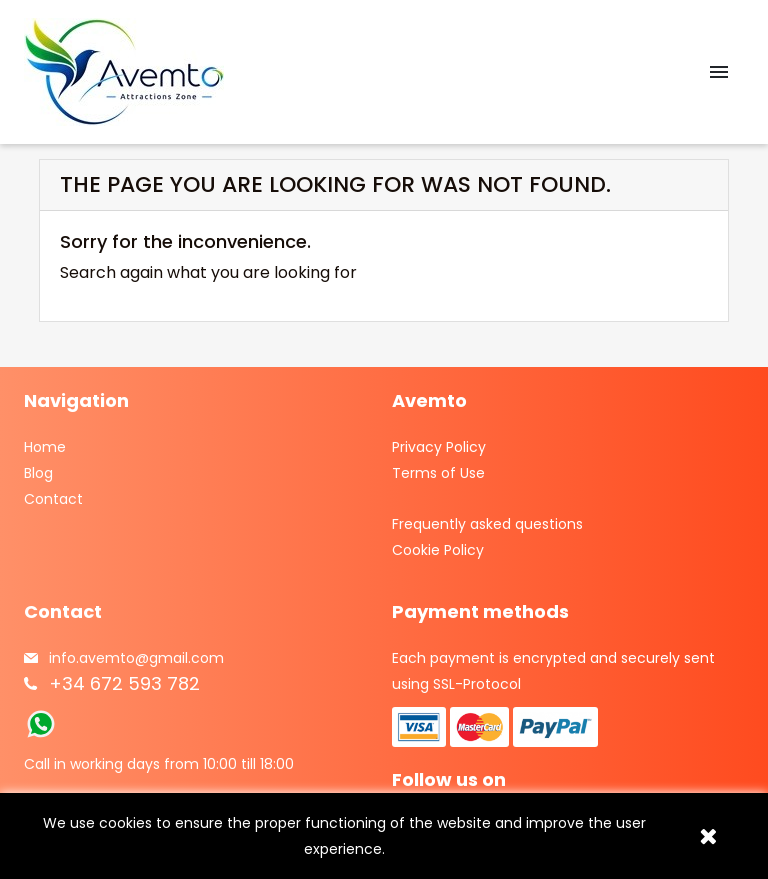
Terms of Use (438, 473)
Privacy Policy (439, 447)
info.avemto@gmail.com (136, 658)
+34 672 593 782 (124, 683)
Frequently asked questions (487, 524)
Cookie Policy (438, 550)
